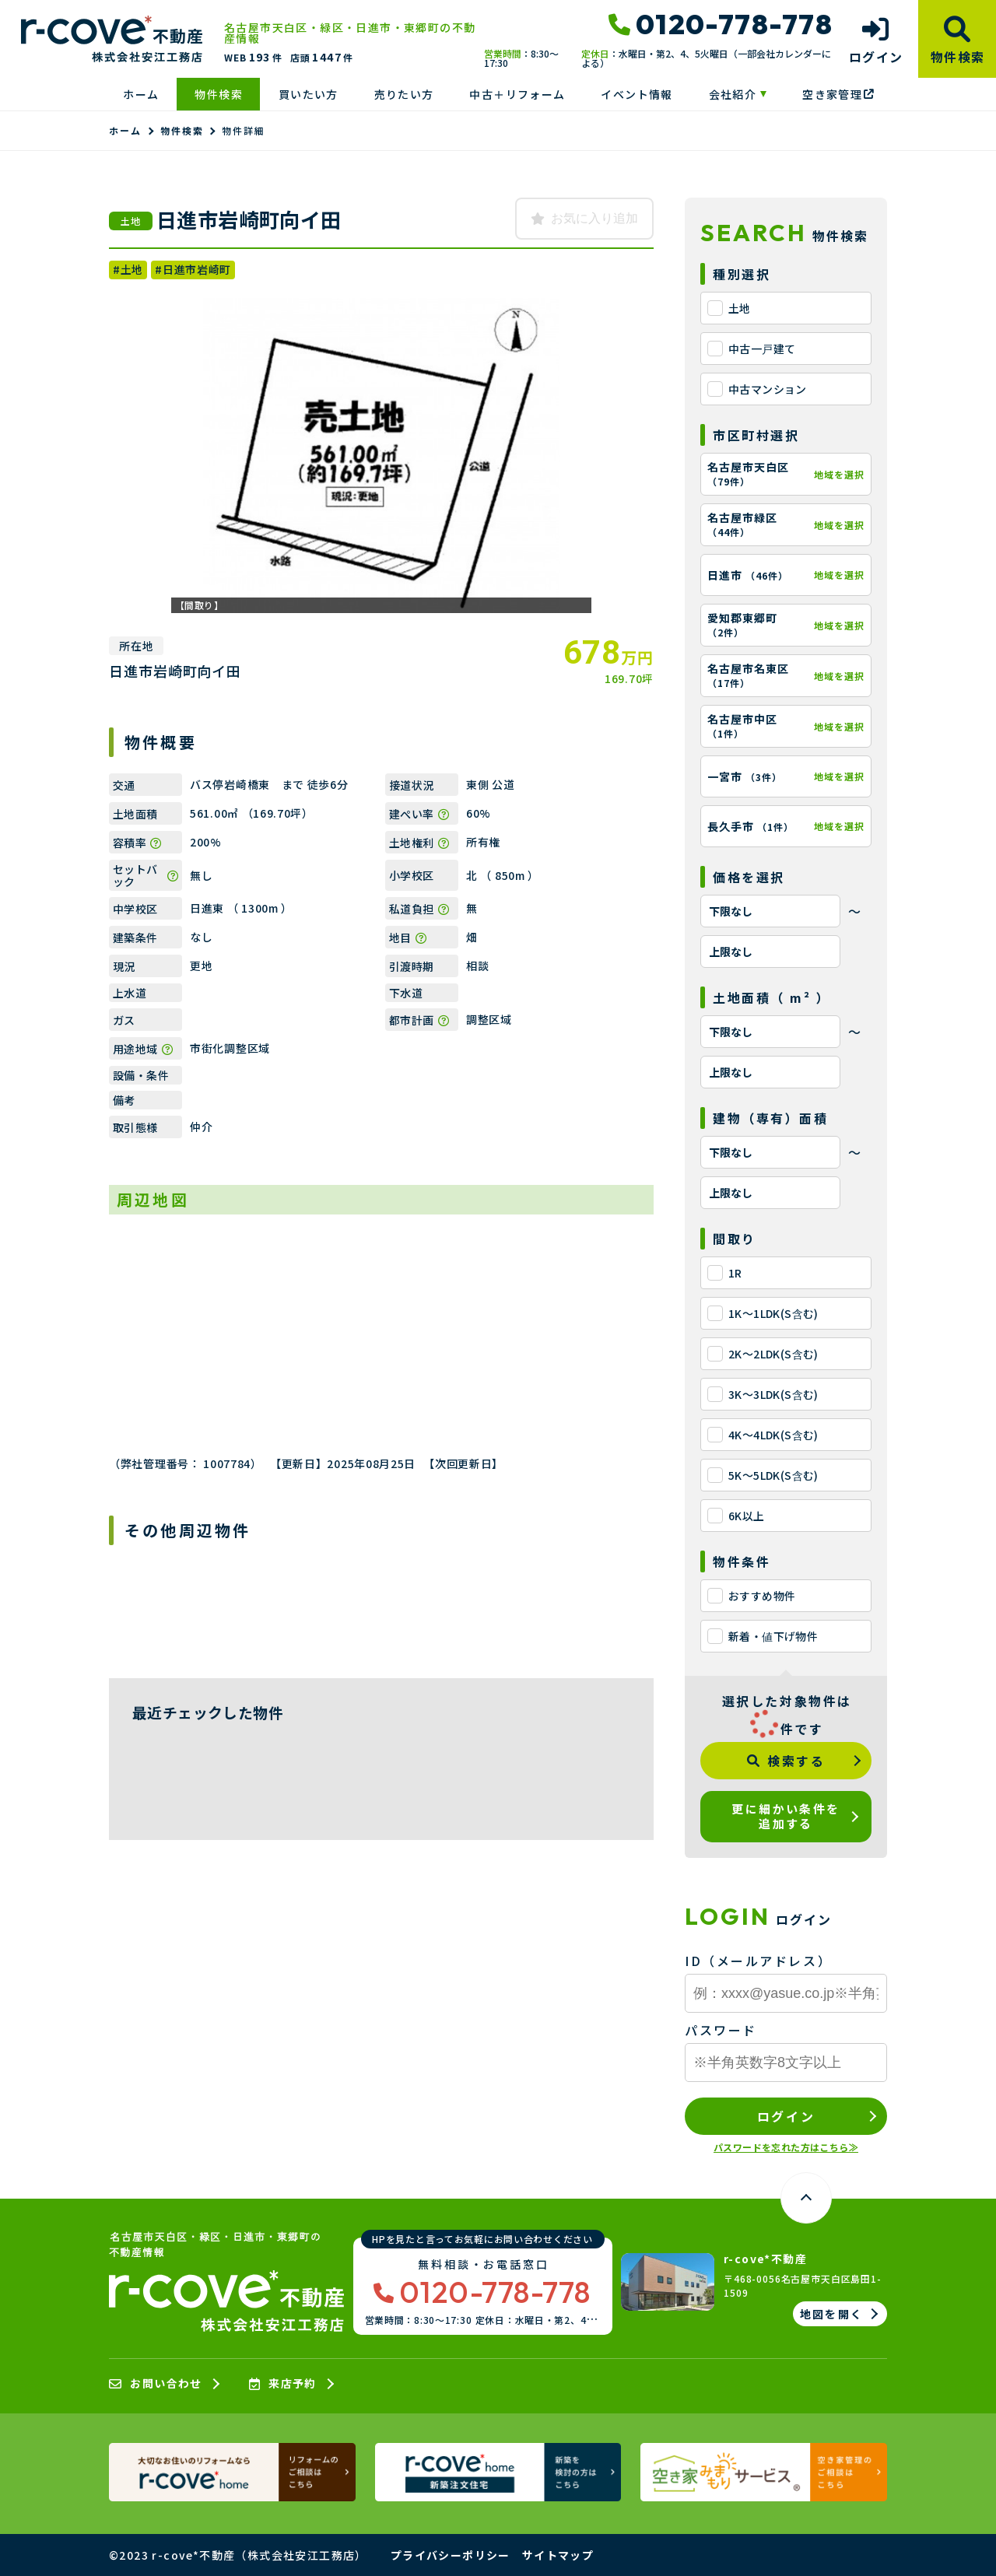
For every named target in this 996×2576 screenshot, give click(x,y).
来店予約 (283, 2384)
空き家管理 (838, 94)
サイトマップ (558, 2555)
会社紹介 (733, 94)
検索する (786, 1760)
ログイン (786, 2116)
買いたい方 (308, 94)
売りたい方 (404, 94)
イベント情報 (636, 94)
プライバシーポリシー (450, 2555)
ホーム (141, 94)
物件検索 (219, 94)
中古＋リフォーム (517, 94)
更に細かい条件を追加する (785, 1815)
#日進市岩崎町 (193, 269)
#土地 (128, 269)
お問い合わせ (155, 2384)
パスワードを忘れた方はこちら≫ (786, 2147)
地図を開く (831, 2314)
